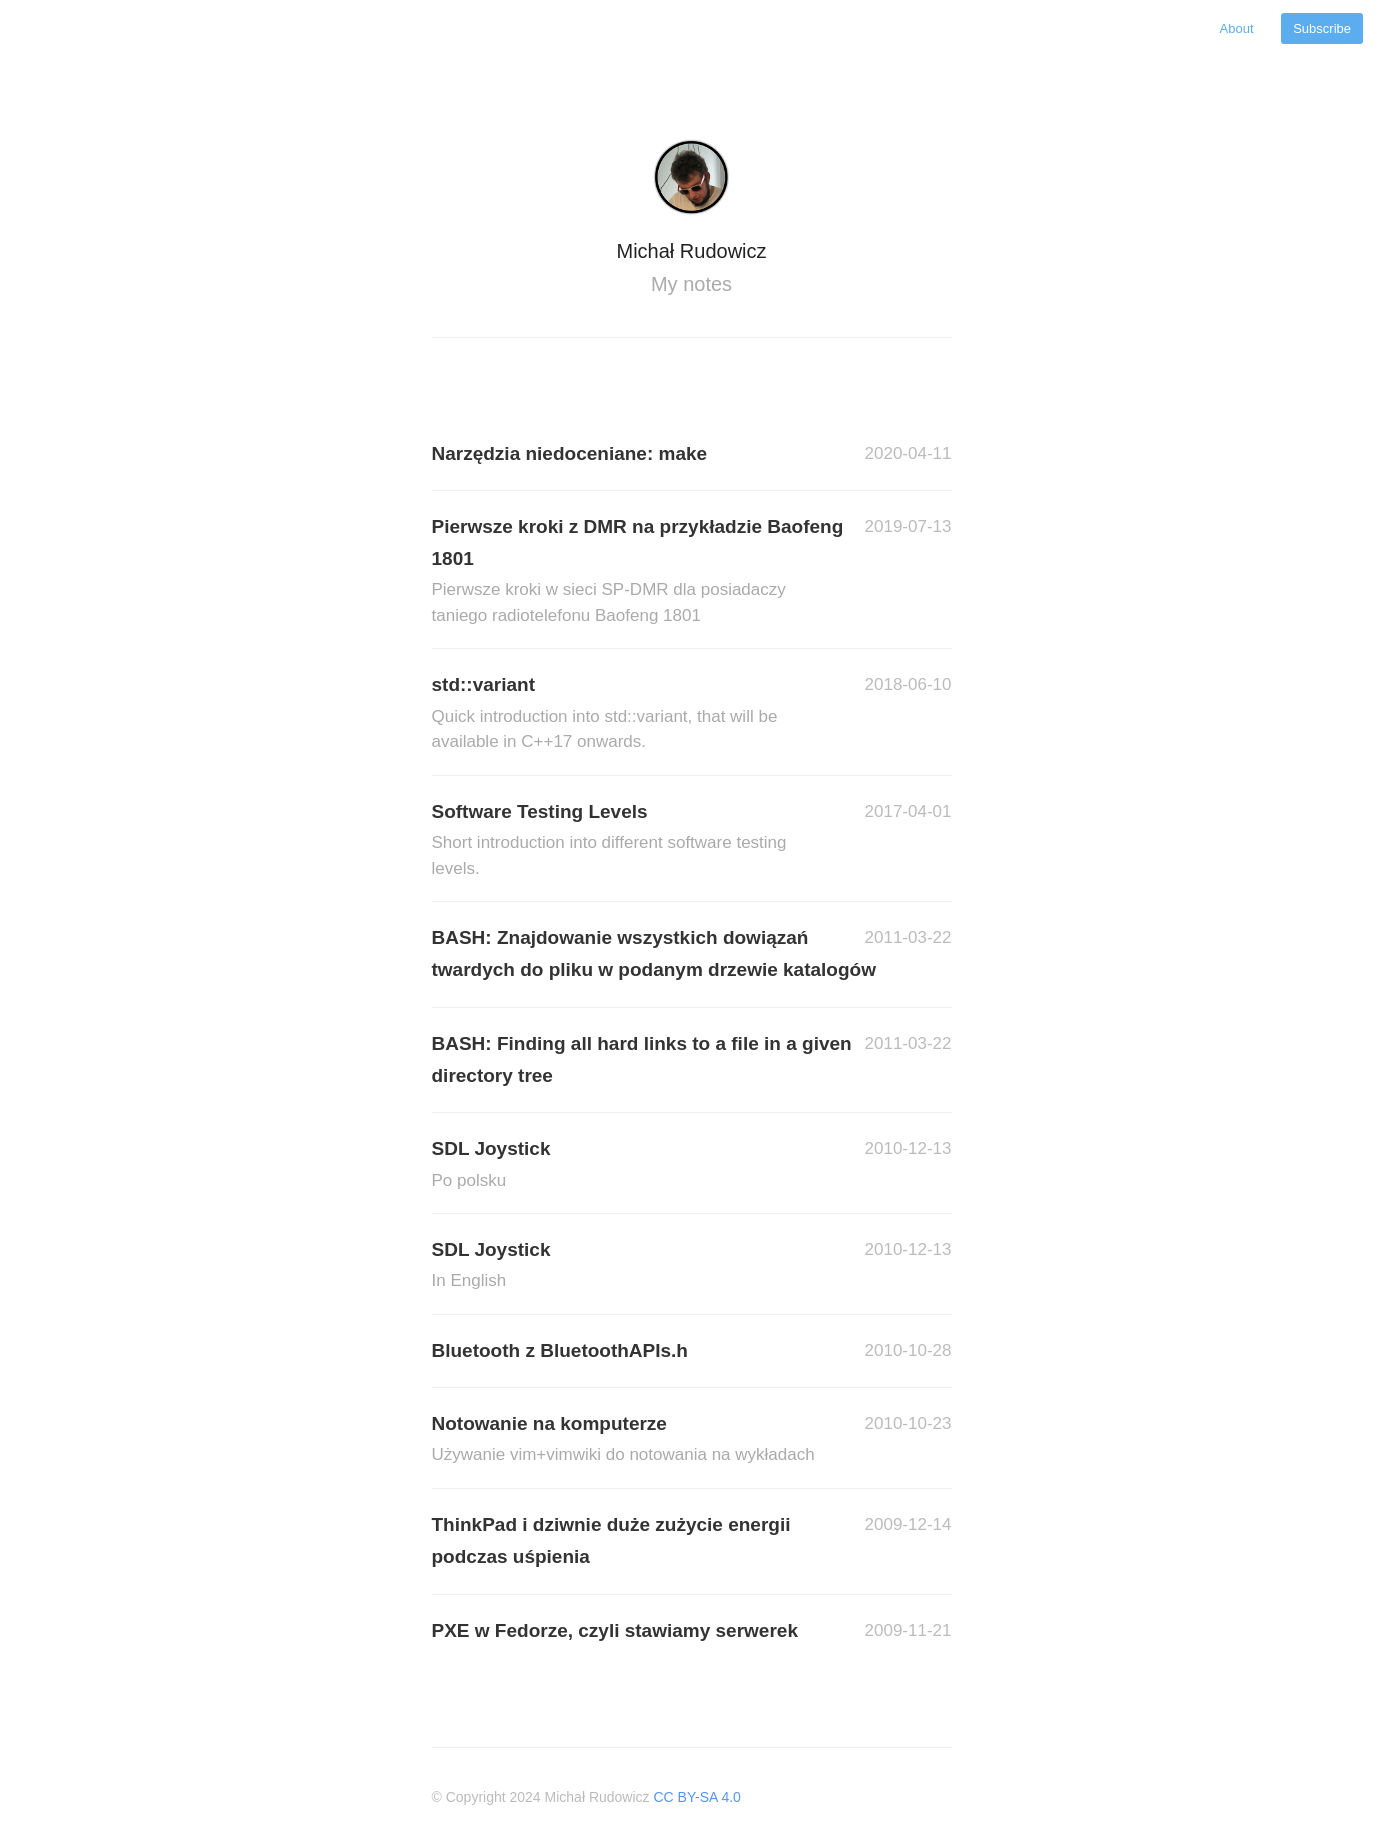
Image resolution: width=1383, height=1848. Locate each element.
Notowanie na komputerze (632, 1440)
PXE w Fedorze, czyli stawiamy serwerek (615, 1630)
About (1239, 28)
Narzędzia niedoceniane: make (570, 453)
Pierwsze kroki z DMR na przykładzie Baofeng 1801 (638, 572)
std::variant (632, 714)
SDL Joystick (632, 1165)
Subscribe (1322, 28)
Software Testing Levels (632, 841)
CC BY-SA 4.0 (696, 1797)
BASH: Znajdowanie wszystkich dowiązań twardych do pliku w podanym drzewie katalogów (654, 953)
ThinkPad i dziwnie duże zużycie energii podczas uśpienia (611, 1540)
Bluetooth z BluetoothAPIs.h (560, 1350)
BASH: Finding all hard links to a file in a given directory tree (642, 1059)
